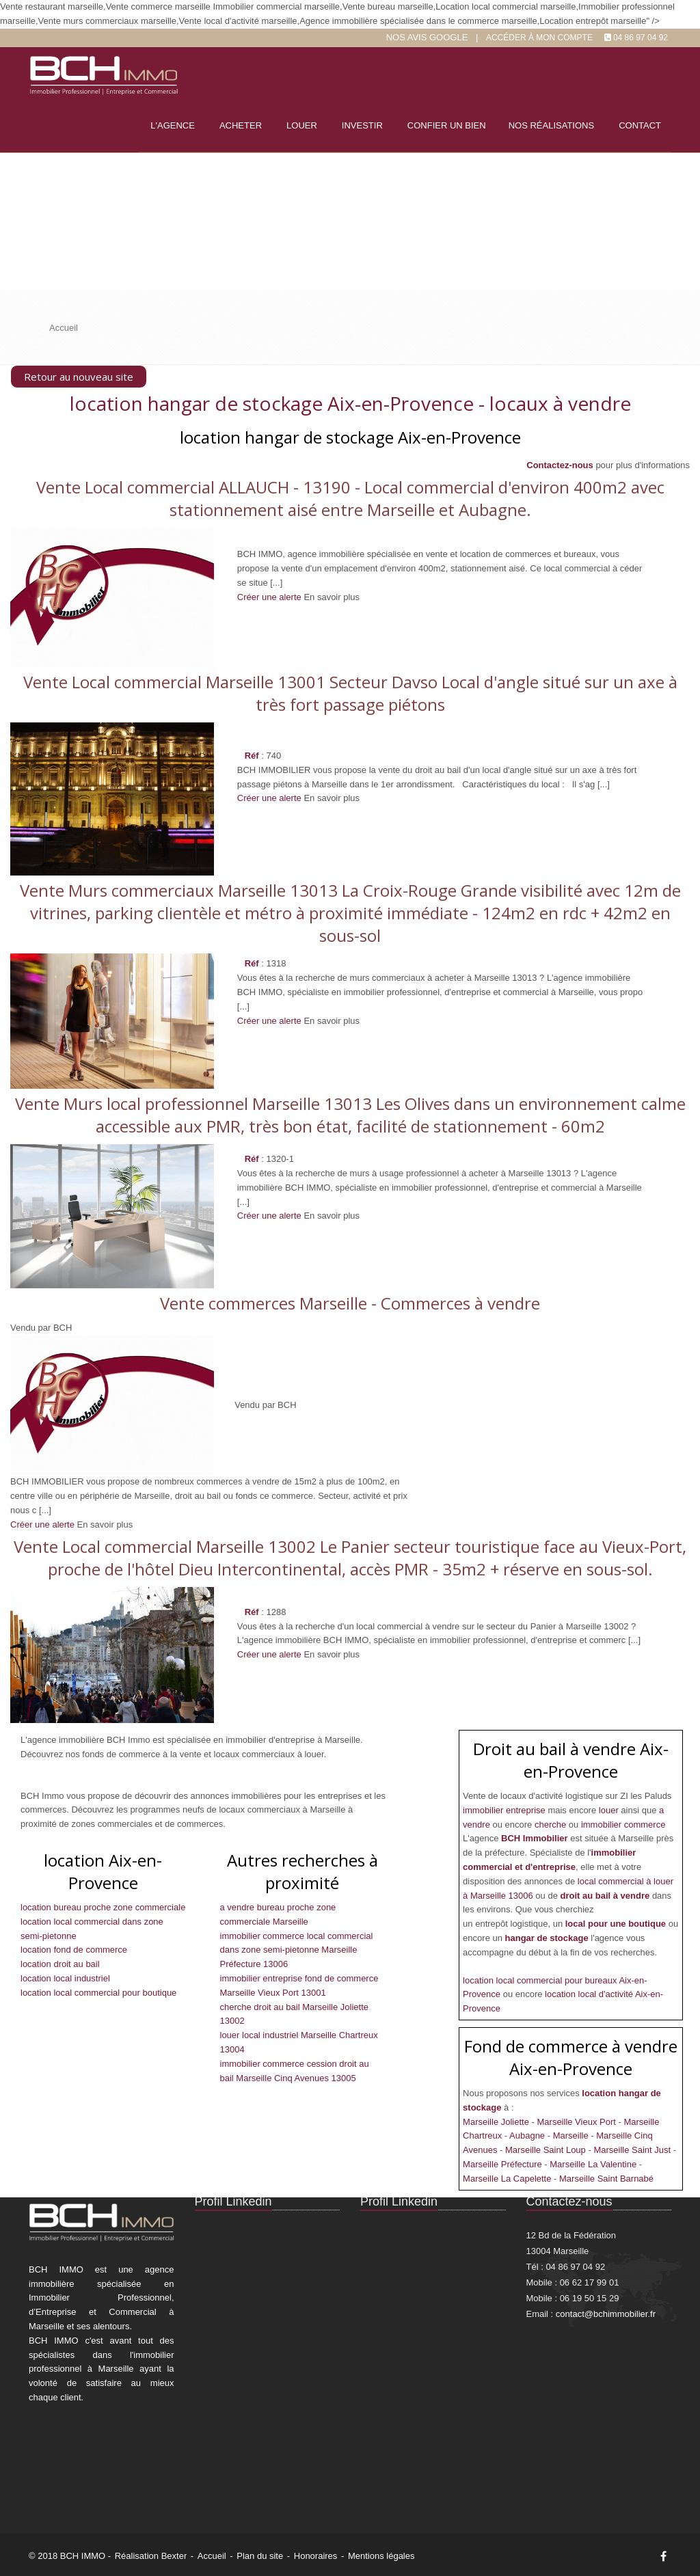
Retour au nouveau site (78, 376)
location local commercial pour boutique (98, 1993)
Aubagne (528, 2135)
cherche (552, 1824)
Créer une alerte (269, 597)
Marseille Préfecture (503, 2164)
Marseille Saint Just (633, 2150)
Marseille (572, 2135)
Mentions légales (381, 2556)
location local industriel (65, 1978)
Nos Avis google (427, 37)
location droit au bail (60, 1964)
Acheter (240, 125)
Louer (301, 125)
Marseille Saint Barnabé (606, 2178)
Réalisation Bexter (151, 2556)
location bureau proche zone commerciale (103, 1907)
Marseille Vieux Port (578, 2122)
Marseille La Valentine (594, 2164)
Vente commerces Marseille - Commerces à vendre (350, 1303)
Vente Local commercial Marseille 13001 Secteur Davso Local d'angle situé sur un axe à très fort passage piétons (350, 693)
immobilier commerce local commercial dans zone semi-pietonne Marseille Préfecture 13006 (296, 1950)
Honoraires (316, 2556)
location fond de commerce (74, 1949)
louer (610, 1810)
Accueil (212, 2556)
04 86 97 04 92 (640, 37)
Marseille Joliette (497, 2122)
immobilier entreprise (505, 1810)
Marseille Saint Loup (546, 2150)
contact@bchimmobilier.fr (606, 2314)
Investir (362, 125)
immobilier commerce (623, 1824)
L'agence (172, 125)
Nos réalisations (551, 125)
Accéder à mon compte (539, 37)
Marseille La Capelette (508, 2178)
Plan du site (260, 2556)
